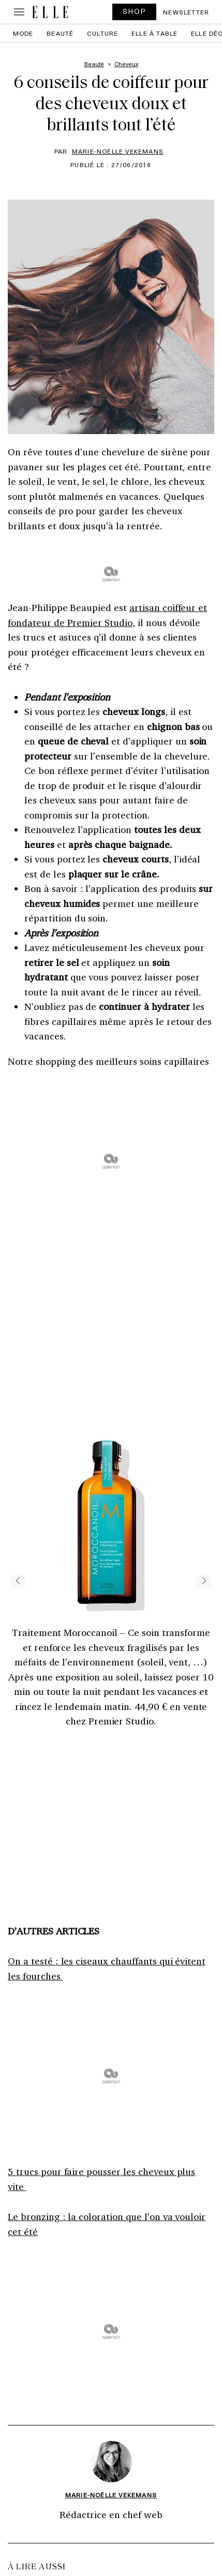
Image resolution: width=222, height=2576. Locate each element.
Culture (102, 33)
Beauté (60, 33)
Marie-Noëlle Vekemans (118, 151)
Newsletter (186, 12)
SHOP (134, 11)
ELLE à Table (154, 33)
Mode (23, 33)
